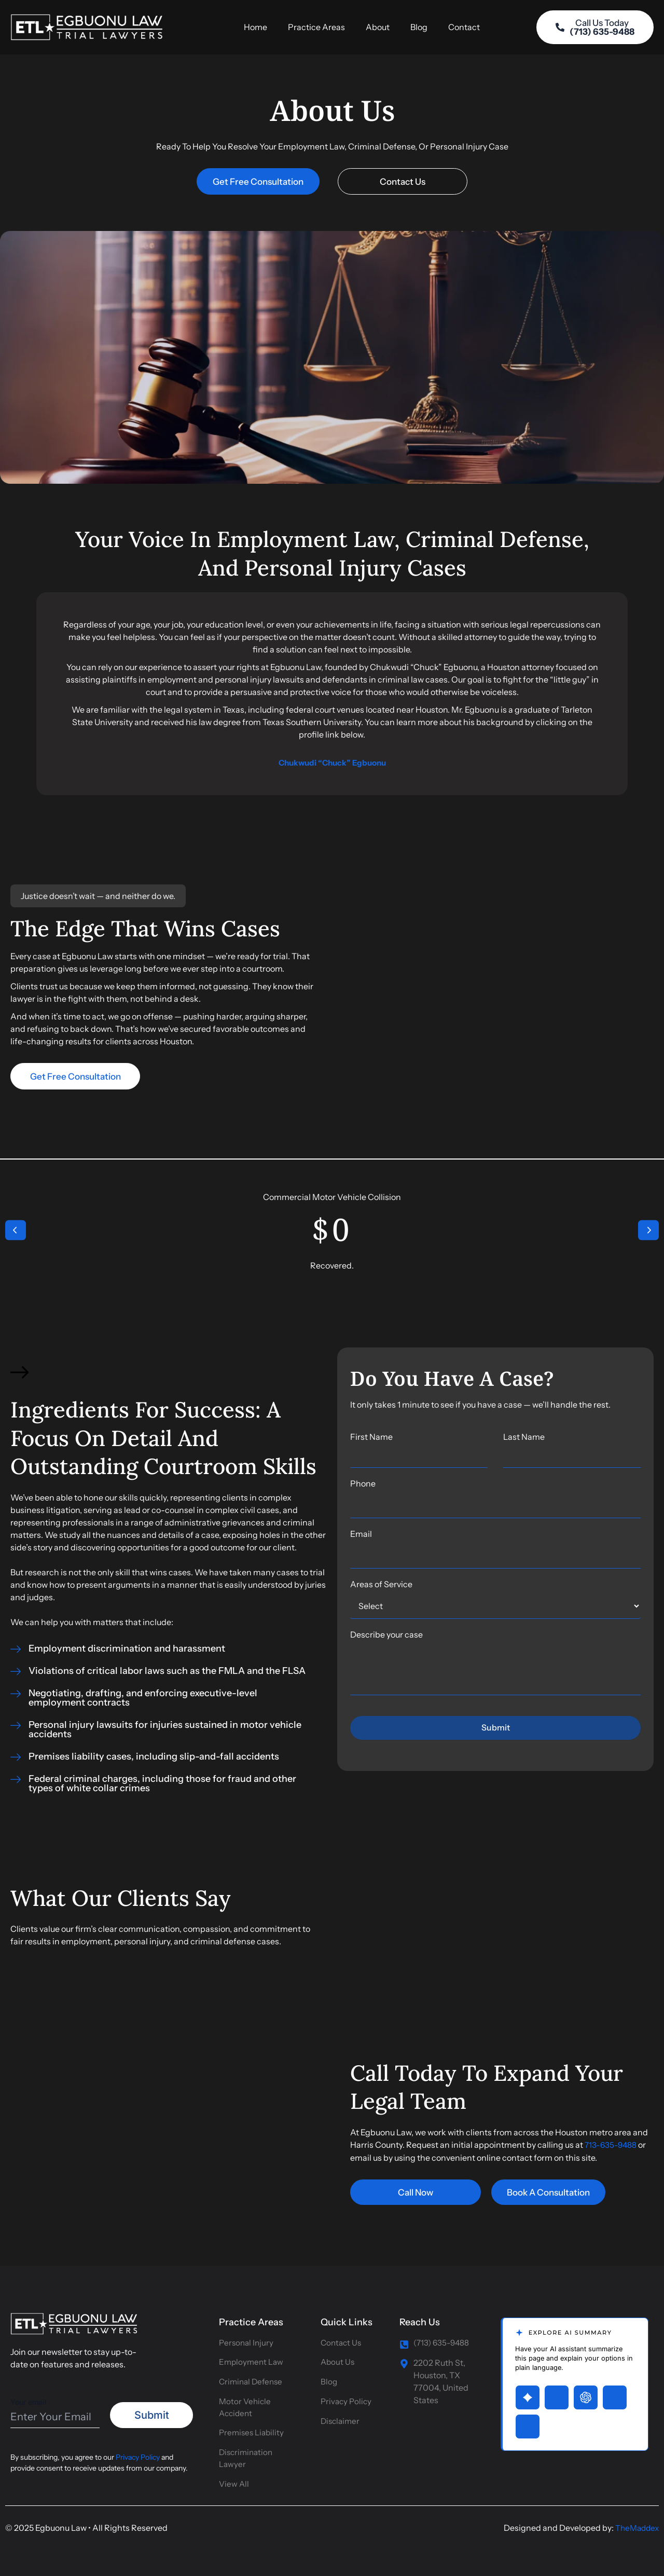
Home (255, 30)
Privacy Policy (138, 2452)
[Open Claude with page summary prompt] (527, 2420)
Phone (363, 1489)
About (378, 30)
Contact (464, 30)
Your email (55, 2407)
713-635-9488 (611, 2150)
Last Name (572, 1455)
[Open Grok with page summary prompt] (556, 2391)
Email (361, 1539)
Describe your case (386, 1640)
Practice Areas (316, 30)
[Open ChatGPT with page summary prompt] (585, 2391)
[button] (15, 1235)
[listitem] (495, 1410)
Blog (418, 30)
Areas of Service (381, 1590)
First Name (419, 1455)
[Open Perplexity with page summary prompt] (614, 2391)
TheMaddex (635, 2528)
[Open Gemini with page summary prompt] (527, 2391)
